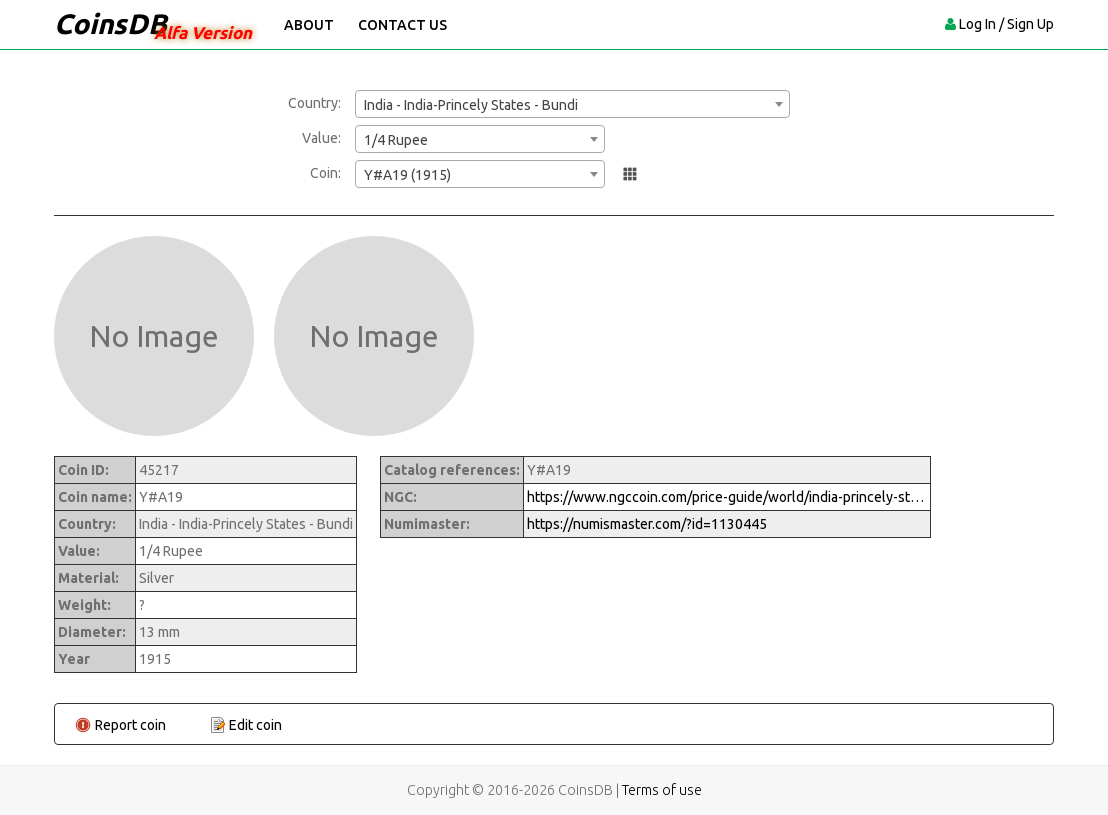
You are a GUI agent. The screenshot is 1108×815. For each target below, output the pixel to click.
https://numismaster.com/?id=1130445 (647, 524)
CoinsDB (110, 23)
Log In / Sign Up (1006, 24)
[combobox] (572, 104)
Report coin (130, 725)
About (309, 25)
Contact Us (402, 25)
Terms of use (662, 790)
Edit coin (255, 725)
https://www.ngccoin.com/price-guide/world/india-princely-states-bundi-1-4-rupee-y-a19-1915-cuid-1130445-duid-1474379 (727, 497)
